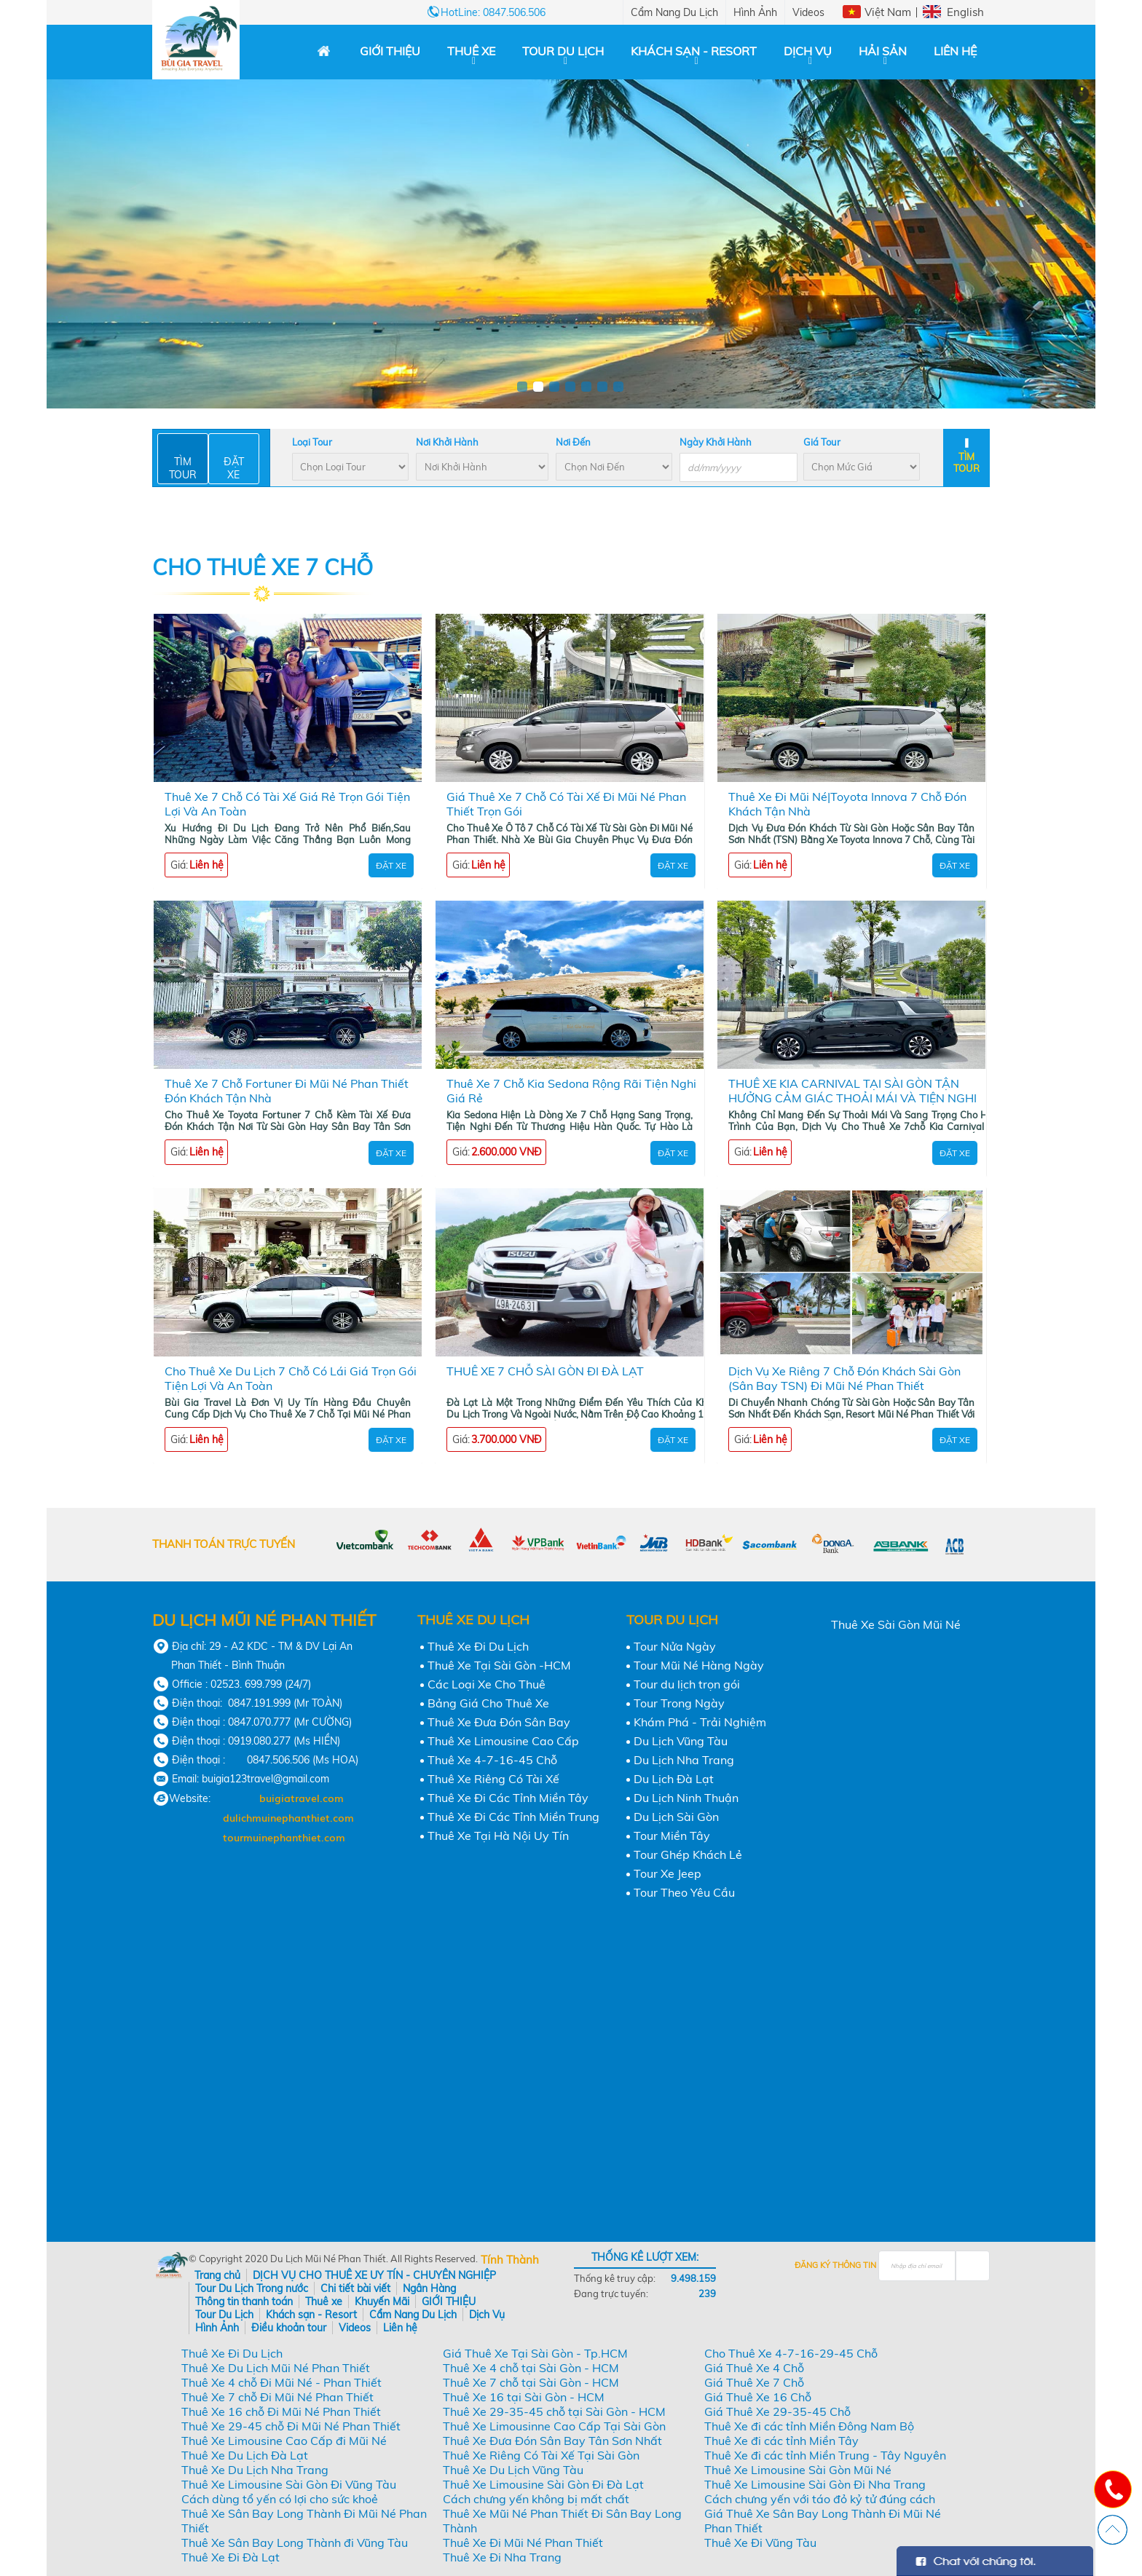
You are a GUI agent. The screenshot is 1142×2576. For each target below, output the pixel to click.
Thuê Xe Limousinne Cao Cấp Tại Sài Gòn (554, 2426)
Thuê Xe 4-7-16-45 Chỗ (492, 1760)
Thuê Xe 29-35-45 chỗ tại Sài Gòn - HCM (554, 2411)
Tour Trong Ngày (679, 1703)
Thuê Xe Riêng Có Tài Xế (493, 1778)
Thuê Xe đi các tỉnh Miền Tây (781, 2440)
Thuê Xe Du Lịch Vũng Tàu (513, 2469)
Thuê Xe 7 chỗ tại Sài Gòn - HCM (531, 2382)
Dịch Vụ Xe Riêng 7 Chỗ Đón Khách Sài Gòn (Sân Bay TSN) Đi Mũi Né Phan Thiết (844, 1378)
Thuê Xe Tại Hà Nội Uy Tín (498, 1835)
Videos (808, 12)
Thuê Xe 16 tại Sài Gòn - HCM (524, 2397)
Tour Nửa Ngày (675, 1646)
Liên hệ (955, 51)
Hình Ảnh (755, 12)
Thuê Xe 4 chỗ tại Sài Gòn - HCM (531, 2367)
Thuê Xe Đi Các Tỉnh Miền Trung (513, 1816)
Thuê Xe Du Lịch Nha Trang (254, 2469)
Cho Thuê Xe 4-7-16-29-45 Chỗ (791, 2353)
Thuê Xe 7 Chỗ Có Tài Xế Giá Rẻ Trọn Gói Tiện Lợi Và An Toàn (287, 803)
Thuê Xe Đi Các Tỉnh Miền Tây (508, 1797)
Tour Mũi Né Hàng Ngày (699, 1665)
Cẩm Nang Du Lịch (674, 12)
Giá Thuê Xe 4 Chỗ (754, 2367)
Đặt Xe (391, 865)
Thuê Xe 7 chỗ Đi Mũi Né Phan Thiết (277, 2397)
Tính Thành (510, 2260)
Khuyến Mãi (382, 2301)
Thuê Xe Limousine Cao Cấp (503, 1741)
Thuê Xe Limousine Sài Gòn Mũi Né (797, 2469)
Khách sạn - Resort (694, 51)
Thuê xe (471, 51)
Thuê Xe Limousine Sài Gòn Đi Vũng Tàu (288, 2484)
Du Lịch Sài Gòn (676, 1816)
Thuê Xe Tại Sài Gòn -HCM (499, 1665)
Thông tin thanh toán (244, 2301)
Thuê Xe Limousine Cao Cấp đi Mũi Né (284, 2440)
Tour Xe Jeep (667, 1873)
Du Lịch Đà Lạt (674, 1778)
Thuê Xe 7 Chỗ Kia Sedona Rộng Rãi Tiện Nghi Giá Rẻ (571, 1090)
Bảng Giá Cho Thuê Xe (488, 1703)
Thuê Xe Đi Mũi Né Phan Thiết (523, 2542)
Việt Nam (888, 12)
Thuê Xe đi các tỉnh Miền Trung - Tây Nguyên (825, 2455)
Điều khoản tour (288, 2327)
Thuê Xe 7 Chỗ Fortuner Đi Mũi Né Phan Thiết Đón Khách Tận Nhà (287, 1090)
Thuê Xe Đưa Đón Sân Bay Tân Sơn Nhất (552, 2440)
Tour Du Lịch (563, 51)
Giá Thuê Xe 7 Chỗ (754, 2382)
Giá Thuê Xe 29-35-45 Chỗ (777, 2411)
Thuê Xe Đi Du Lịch (478, 1646)
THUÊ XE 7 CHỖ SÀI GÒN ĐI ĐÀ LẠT (545, 1371)
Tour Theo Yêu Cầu (684, 1892)
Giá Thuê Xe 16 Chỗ (757, 2397)
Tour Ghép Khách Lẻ (688, 1854)
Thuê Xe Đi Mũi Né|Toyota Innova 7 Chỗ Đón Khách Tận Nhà (847, 803)
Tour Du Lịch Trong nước (251, 2288)
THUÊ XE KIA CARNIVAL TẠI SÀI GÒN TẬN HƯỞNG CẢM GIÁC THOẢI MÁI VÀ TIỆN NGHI (852, 1090)
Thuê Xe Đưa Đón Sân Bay (499, 1722)
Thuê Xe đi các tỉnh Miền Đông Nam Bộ (809, 2426)
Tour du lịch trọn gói (687, 1684)
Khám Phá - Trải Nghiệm (700, 1722)
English (965, 12)
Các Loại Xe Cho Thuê (487, 1684)
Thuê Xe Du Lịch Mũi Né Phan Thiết (275, 2367)
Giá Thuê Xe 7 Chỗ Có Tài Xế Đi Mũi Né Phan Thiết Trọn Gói (566, 803)
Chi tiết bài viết (355, 2288)
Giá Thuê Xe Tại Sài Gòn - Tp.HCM (535, 2353)
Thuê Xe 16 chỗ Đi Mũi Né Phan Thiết (281, 2411)
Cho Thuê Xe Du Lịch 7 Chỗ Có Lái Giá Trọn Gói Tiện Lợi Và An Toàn (291, 1378)
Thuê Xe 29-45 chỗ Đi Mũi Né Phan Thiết (291, 2426)
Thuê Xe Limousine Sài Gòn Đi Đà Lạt (543, 2484)
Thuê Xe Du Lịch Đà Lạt (244, 2455)
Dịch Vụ (808, 51)
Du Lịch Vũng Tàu (681, 1741)
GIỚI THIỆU (390, 51)
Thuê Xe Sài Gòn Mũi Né (896, 1624)
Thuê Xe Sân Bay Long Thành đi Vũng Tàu (294, 2542)
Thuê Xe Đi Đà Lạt (230, 2557)
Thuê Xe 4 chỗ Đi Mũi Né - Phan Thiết (281, 2382)
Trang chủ (217, 2275)
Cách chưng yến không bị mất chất (536, 2499)
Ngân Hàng (429, 2288)
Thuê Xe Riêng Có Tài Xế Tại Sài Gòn (541, 2455)
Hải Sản (883, 51)
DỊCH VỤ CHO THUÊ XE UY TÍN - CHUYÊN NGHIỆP (374, 2275)
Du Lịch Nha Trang (684, 1760)
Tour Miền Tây (672, 1835)
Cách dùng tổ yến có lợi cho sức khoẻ (279, 2499)
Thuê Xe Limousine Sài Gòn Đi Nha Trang (815, 2484)
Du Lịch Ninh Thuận (686, 1797)
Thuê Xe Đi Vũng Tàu (760, 2542)
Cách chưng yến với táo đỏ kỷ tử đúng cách (819, 2499)
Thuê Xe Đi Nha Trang (502, 2557)
